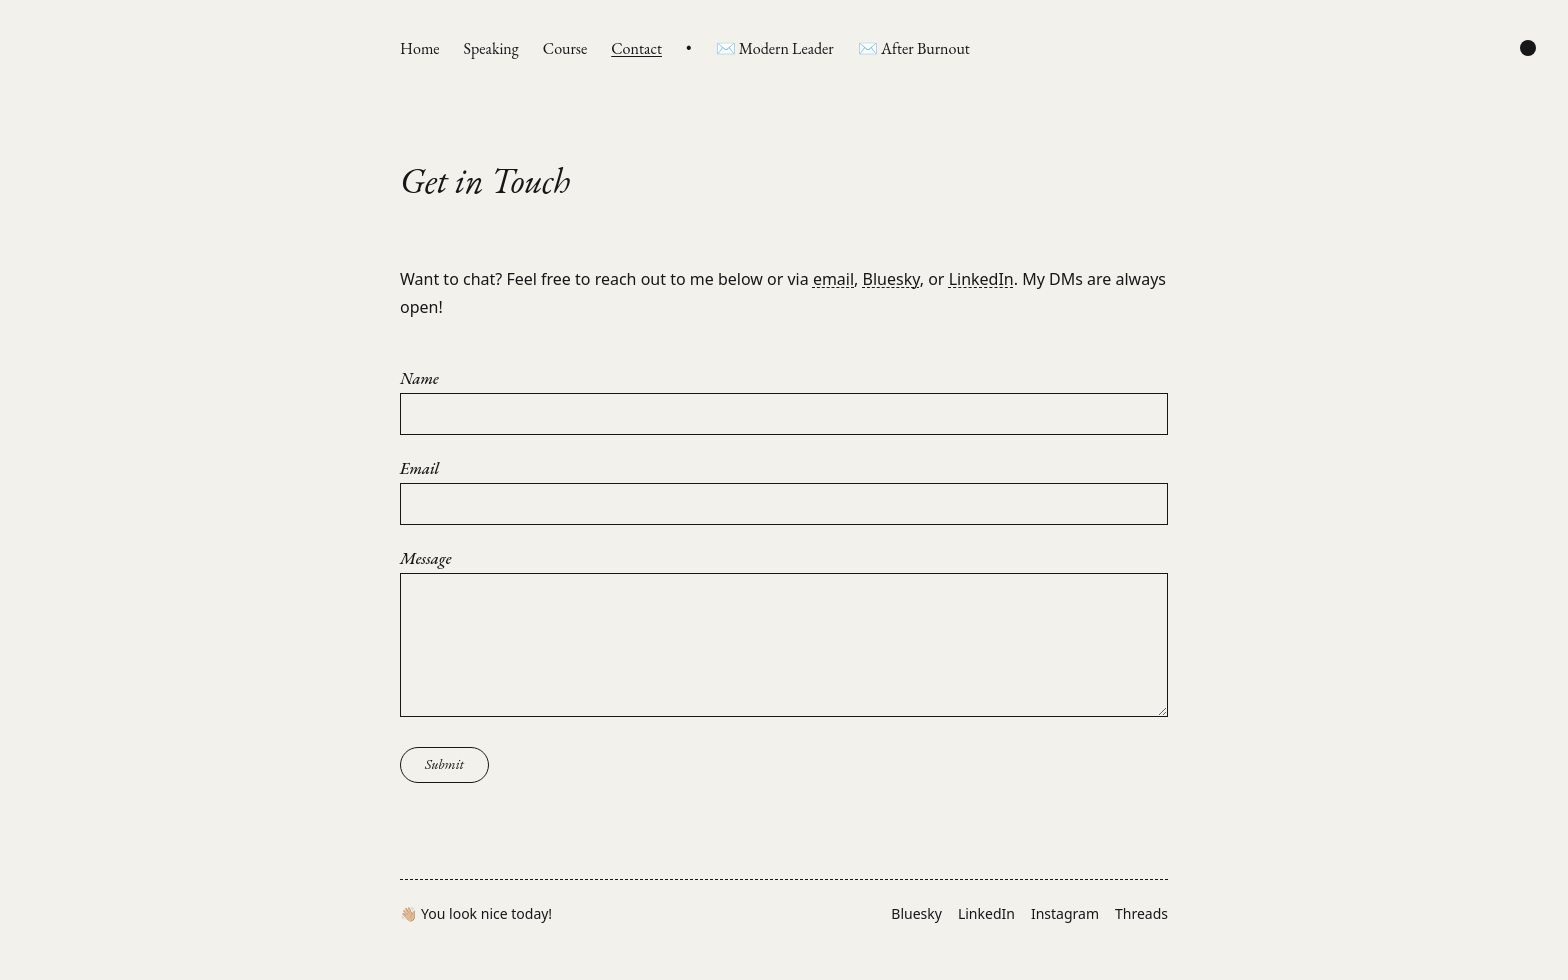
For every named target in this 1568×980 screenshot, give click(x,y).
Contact (636, 48)
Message (425, 559)
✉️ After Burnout (914, 48)
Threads (1141, 913)
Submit (444, 764)
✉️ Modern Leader (775, 48)
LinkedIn (981, 279)
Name (419, 379)
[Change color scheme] (1528, 48)
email (833, 279)
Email (419, 469)
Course (565, 48)
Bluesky (891, 279)
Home (420, 48)
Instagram (1065, 913)
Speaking (491, 48)
